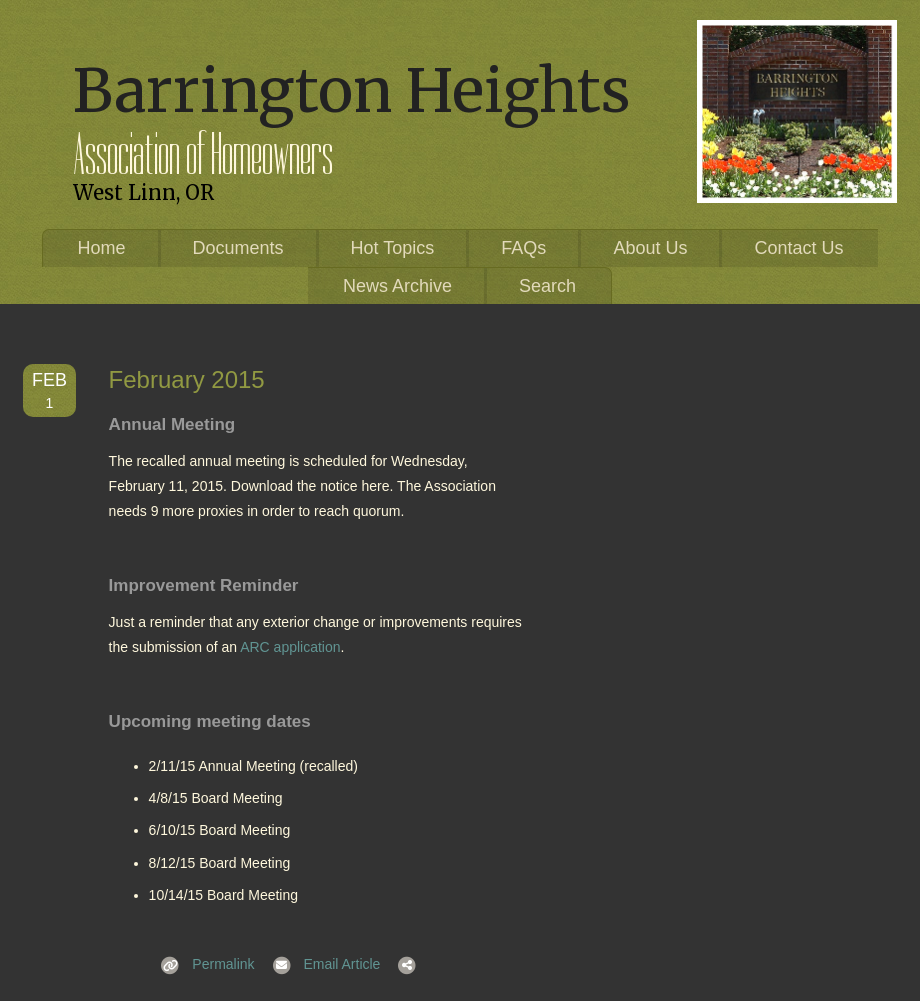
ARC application (290, 647)
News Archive (397, 286)
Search (547, 286)
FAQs (523, 248)
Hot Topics (393, 248)
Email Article (320, 964)
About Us (650, 248)
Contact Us (798, 248)
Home (102, 248)
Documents (238, 248)
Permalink (202, 964)
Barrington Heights (351, 90)
